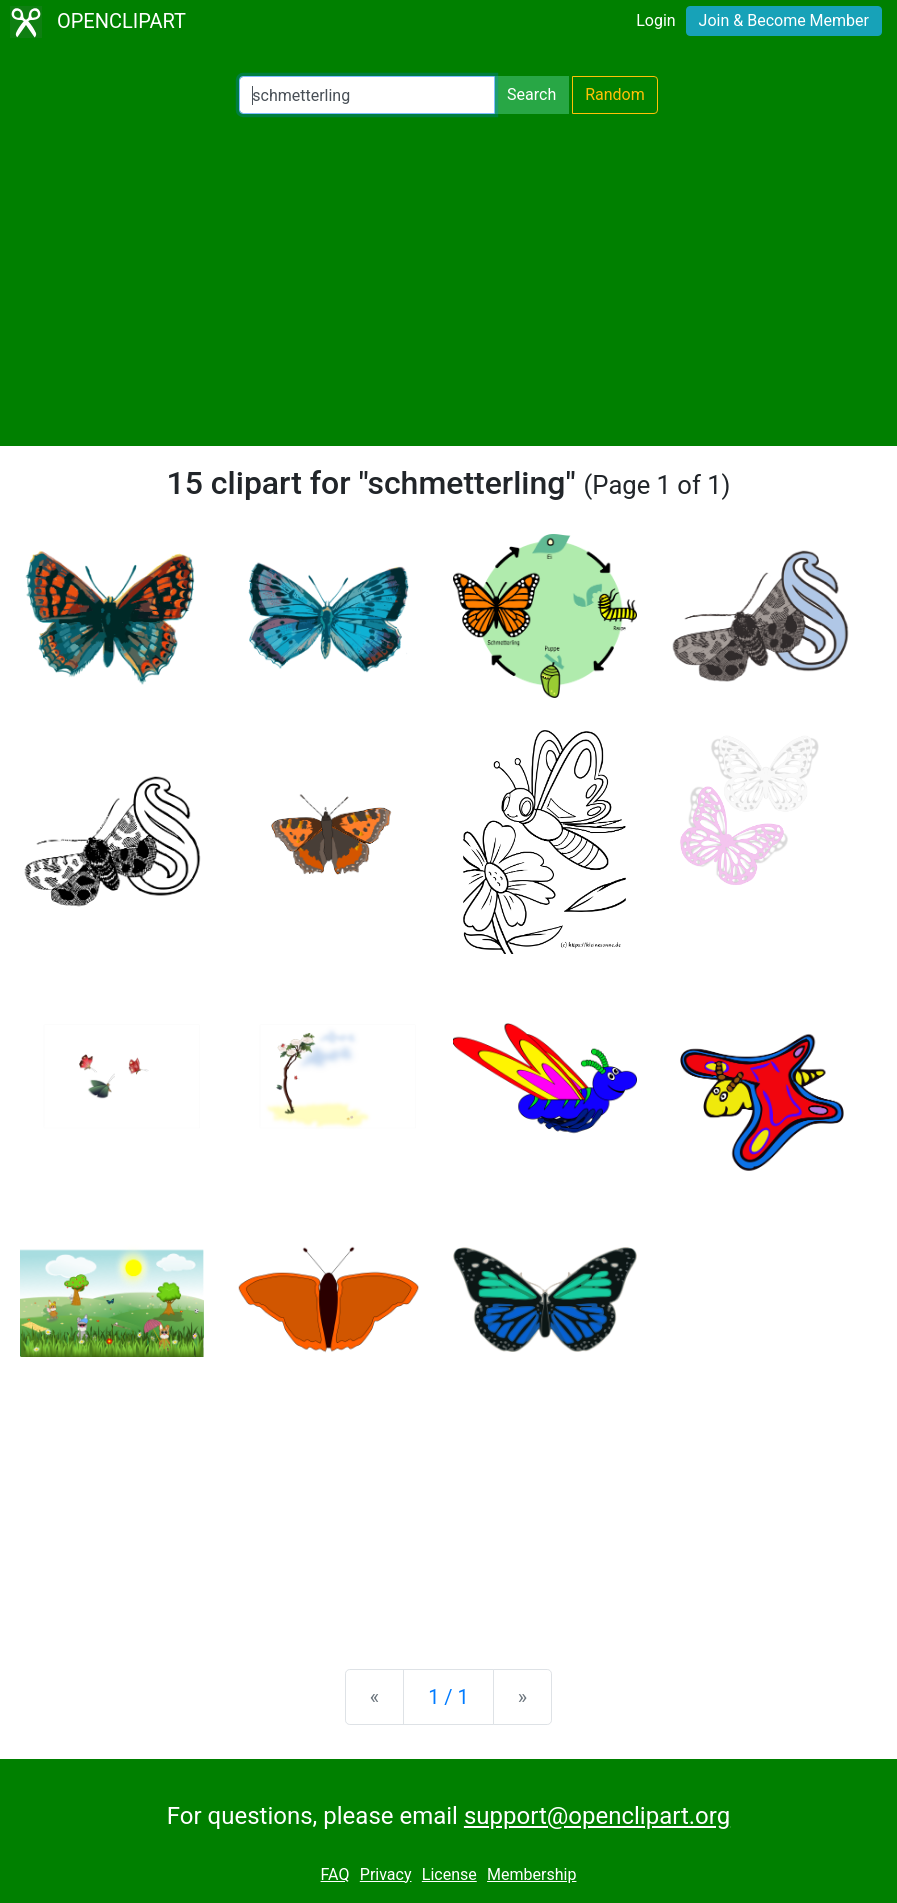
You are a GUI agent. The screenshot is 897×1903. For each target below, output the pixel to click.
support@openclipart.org (597, 1816)
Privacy (386, 1874)
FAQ (335, 1874)
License (449, 1874)
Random (615, 94)
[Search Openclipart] (367, 95)
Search (531, 94)
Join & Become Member (784, 20)
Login (655, 20)
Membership (531, 1874)
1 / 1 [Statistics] (448, 1697)
